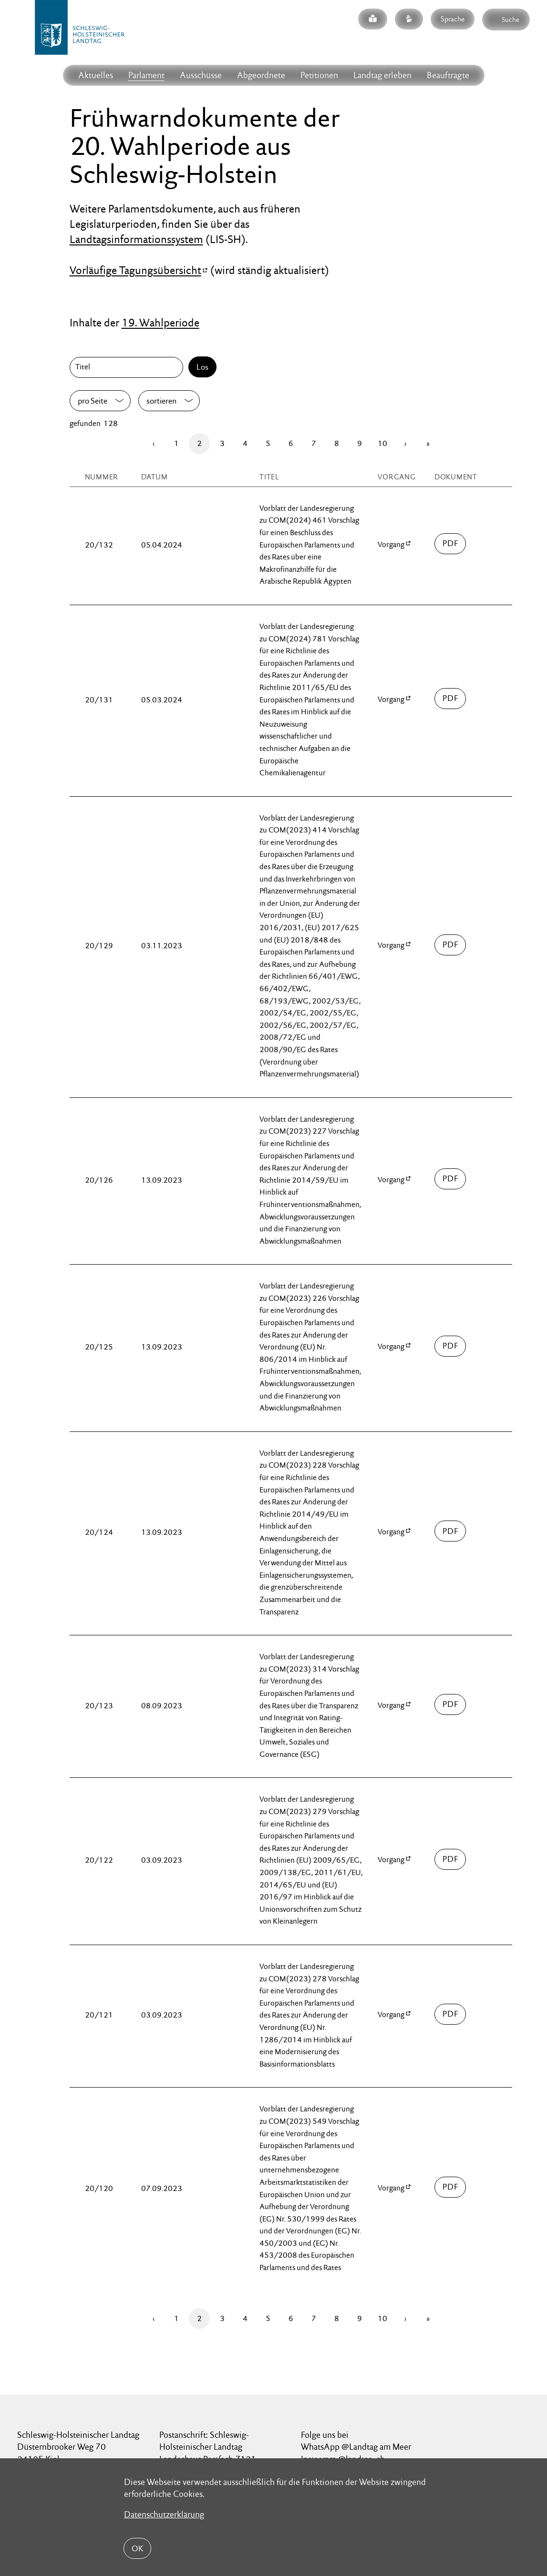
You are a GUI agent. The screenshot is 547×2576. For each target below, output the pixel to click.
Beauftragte (448, 75)
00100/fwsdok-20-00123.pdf (450, 1704)
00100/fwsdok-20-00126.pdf (450, 1178)
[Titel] (128, 367)
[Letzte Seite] (428, 443)
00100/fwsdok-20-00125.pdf (450, 1346)
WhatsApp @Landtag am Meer (356, 2447)
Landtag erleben (382, 75)
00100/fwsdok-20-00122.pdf (450, 1859)
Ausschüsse (201, 75)
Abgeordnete (261, 75)
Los (202, 367)
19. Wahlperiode (160, 322)
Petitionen (319, 75)
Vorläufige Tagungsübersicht (135, 270)
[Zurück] (153, 443)
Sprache (452, 18)
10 (382, 443)
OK (137, 2548)
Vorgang (391, 544)
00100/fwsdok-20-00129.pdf (450, 944)
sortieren (161, 401)
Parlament (146, 75)
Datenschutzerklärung (164, 2514)
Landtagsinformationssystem (136, 239)
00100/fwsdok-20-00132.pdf (450, 543)
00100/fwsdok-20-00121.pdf (450, 2014)
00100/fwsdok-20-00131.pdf (450, 698)
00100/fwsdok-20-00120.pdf (450, 2187)
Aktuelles (95, 75)
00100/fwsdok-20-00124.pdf (450, 1531)
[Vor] (405, 443)
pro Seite (92, 401)
